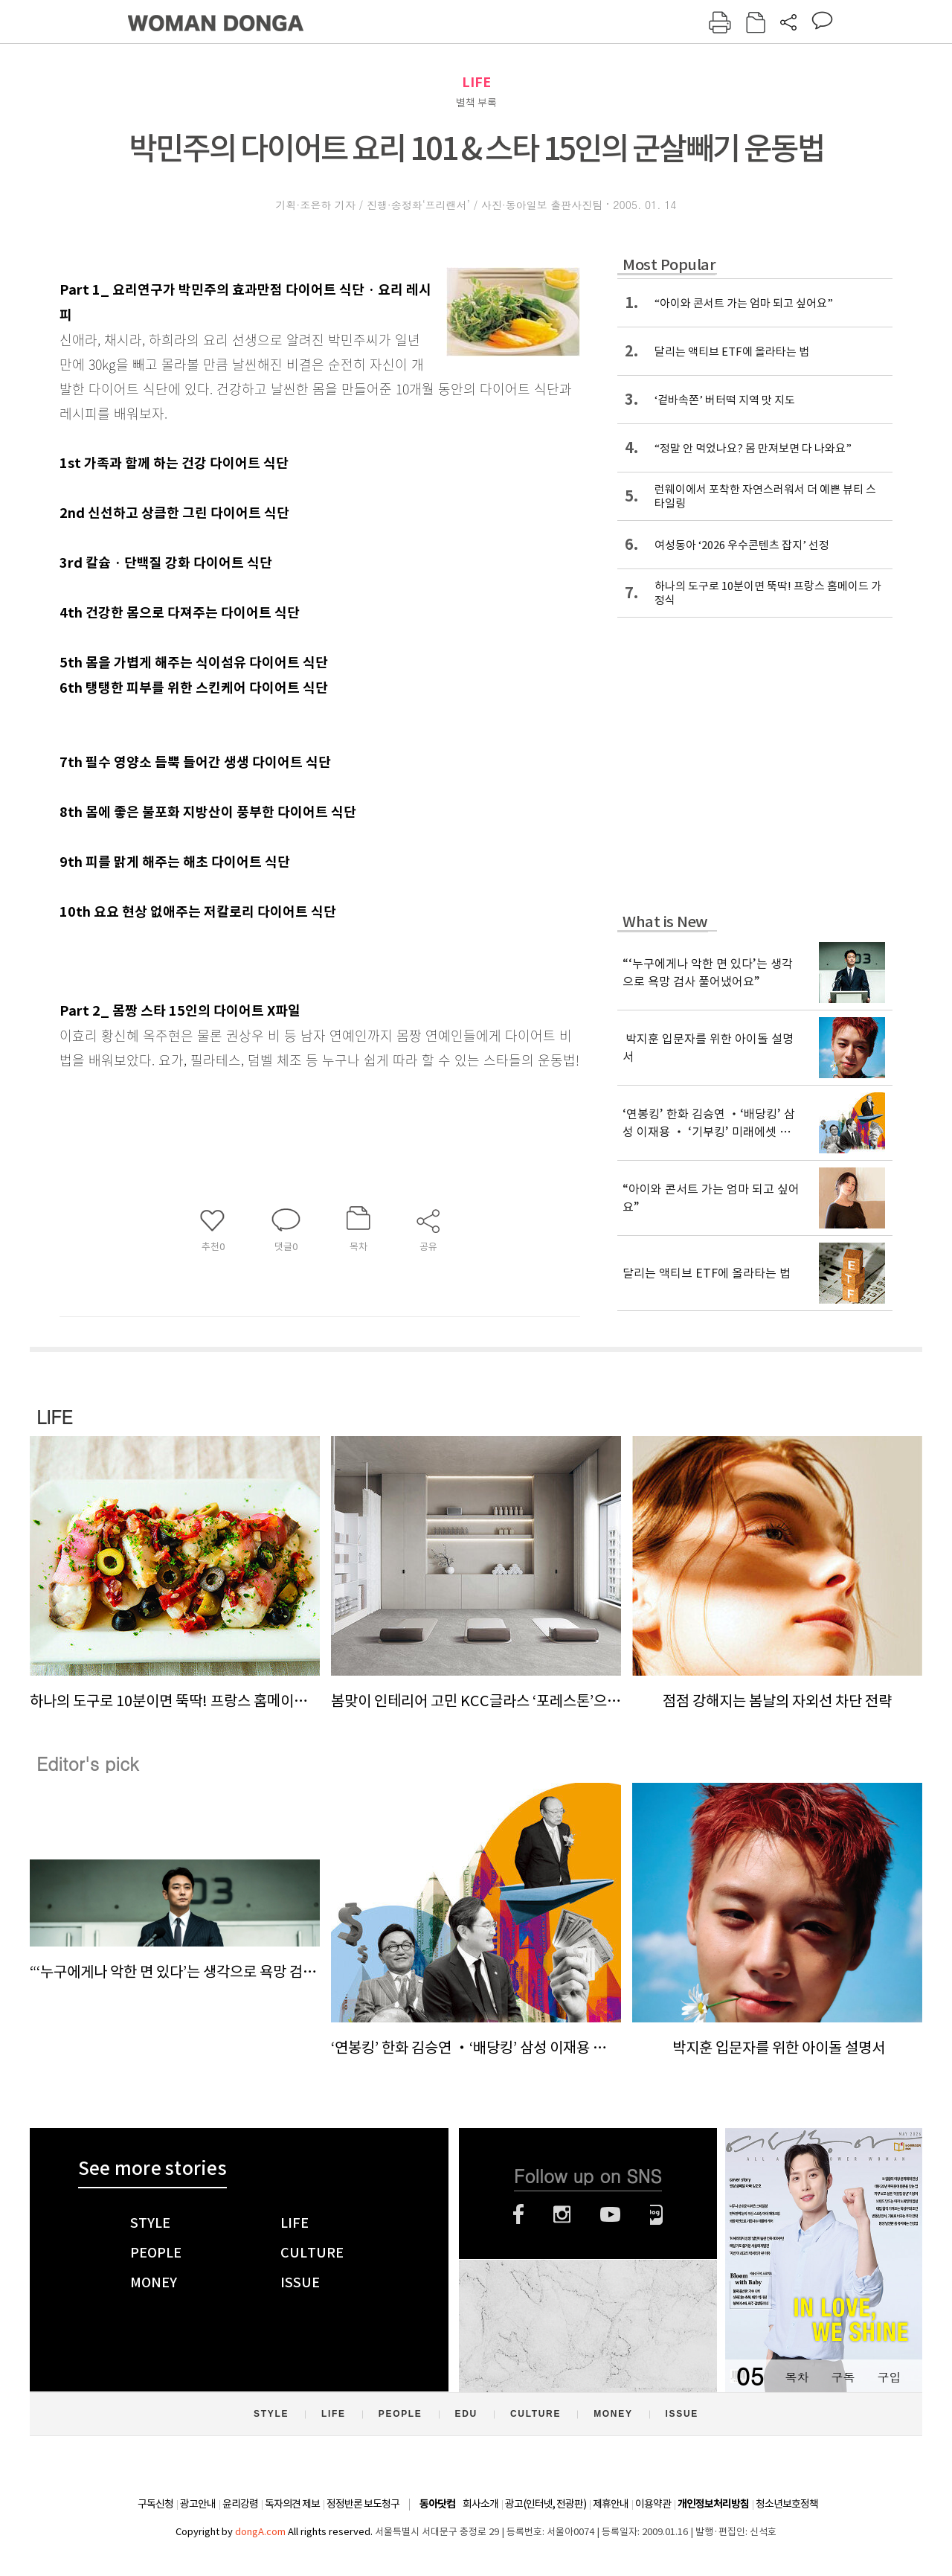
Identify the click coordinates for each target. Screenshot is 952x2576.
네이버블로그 (656, 2214)
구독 (843, 2377)
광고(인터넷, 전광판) (545, 2504)
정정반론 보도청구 (363, 2504)
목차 (796, 2377)
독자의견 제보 (292, 2504)
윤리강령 (240, 2504)
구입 (889, 2377)
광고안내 (198, 2504)
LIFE (476, 82)
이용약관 (653, 2504)
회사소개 (480, 2504)
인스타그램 (561, 2214)
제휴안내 (610, 2504)
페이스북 (518, 2214)
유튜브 (610, 2214)
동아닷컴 (437, 2504)
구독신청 (155, 2504)
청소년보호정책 (787, 2504)
